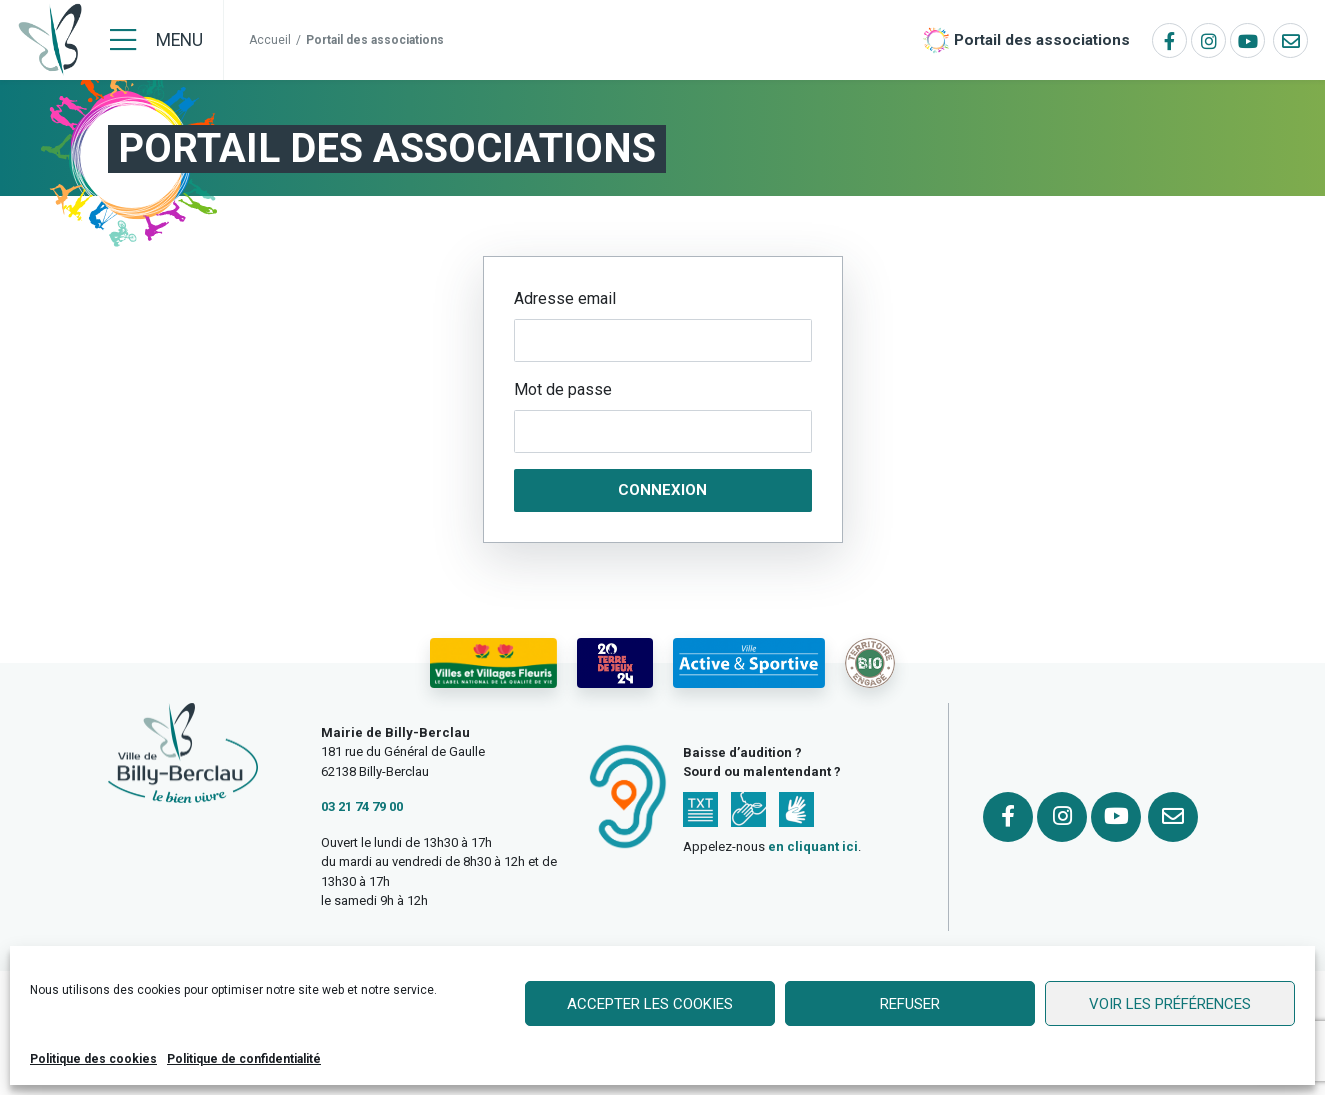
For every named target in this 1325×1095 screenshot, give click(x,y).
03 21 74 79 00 (362, 806)
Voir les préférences (1170, 1004)
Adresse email (565, 298)
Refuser (910, 1004)
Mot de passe (563, 389)
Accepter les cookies (650, 1004)
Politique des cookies (93, 1059)
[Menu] (156, 40)
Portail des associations (1042, 40)
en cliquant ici (813, 846)
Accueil (270, 40)
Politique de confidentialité (244, 1059)
